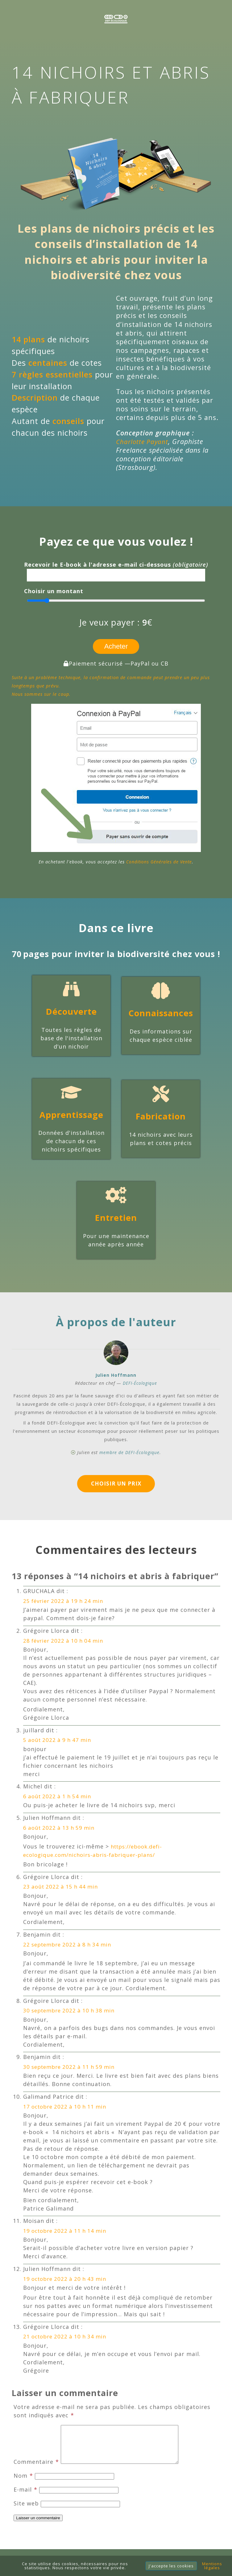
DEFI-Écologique (140, 1384)
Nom (23, 2484)
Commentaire (36, 2471)
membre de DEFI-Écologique (129, 1453)
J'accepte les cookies (171, 2566)
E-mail (25, 2498)
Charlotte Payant (143, 441)
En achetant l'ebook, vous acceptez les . (116, 862)
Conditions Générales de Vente (159, 862)
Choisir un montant (53, 591)
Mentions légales (212, 2565)
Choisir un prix (116, 1485)
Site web (26, 2512)
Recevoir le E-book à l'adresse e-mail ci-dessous (116, 564)
